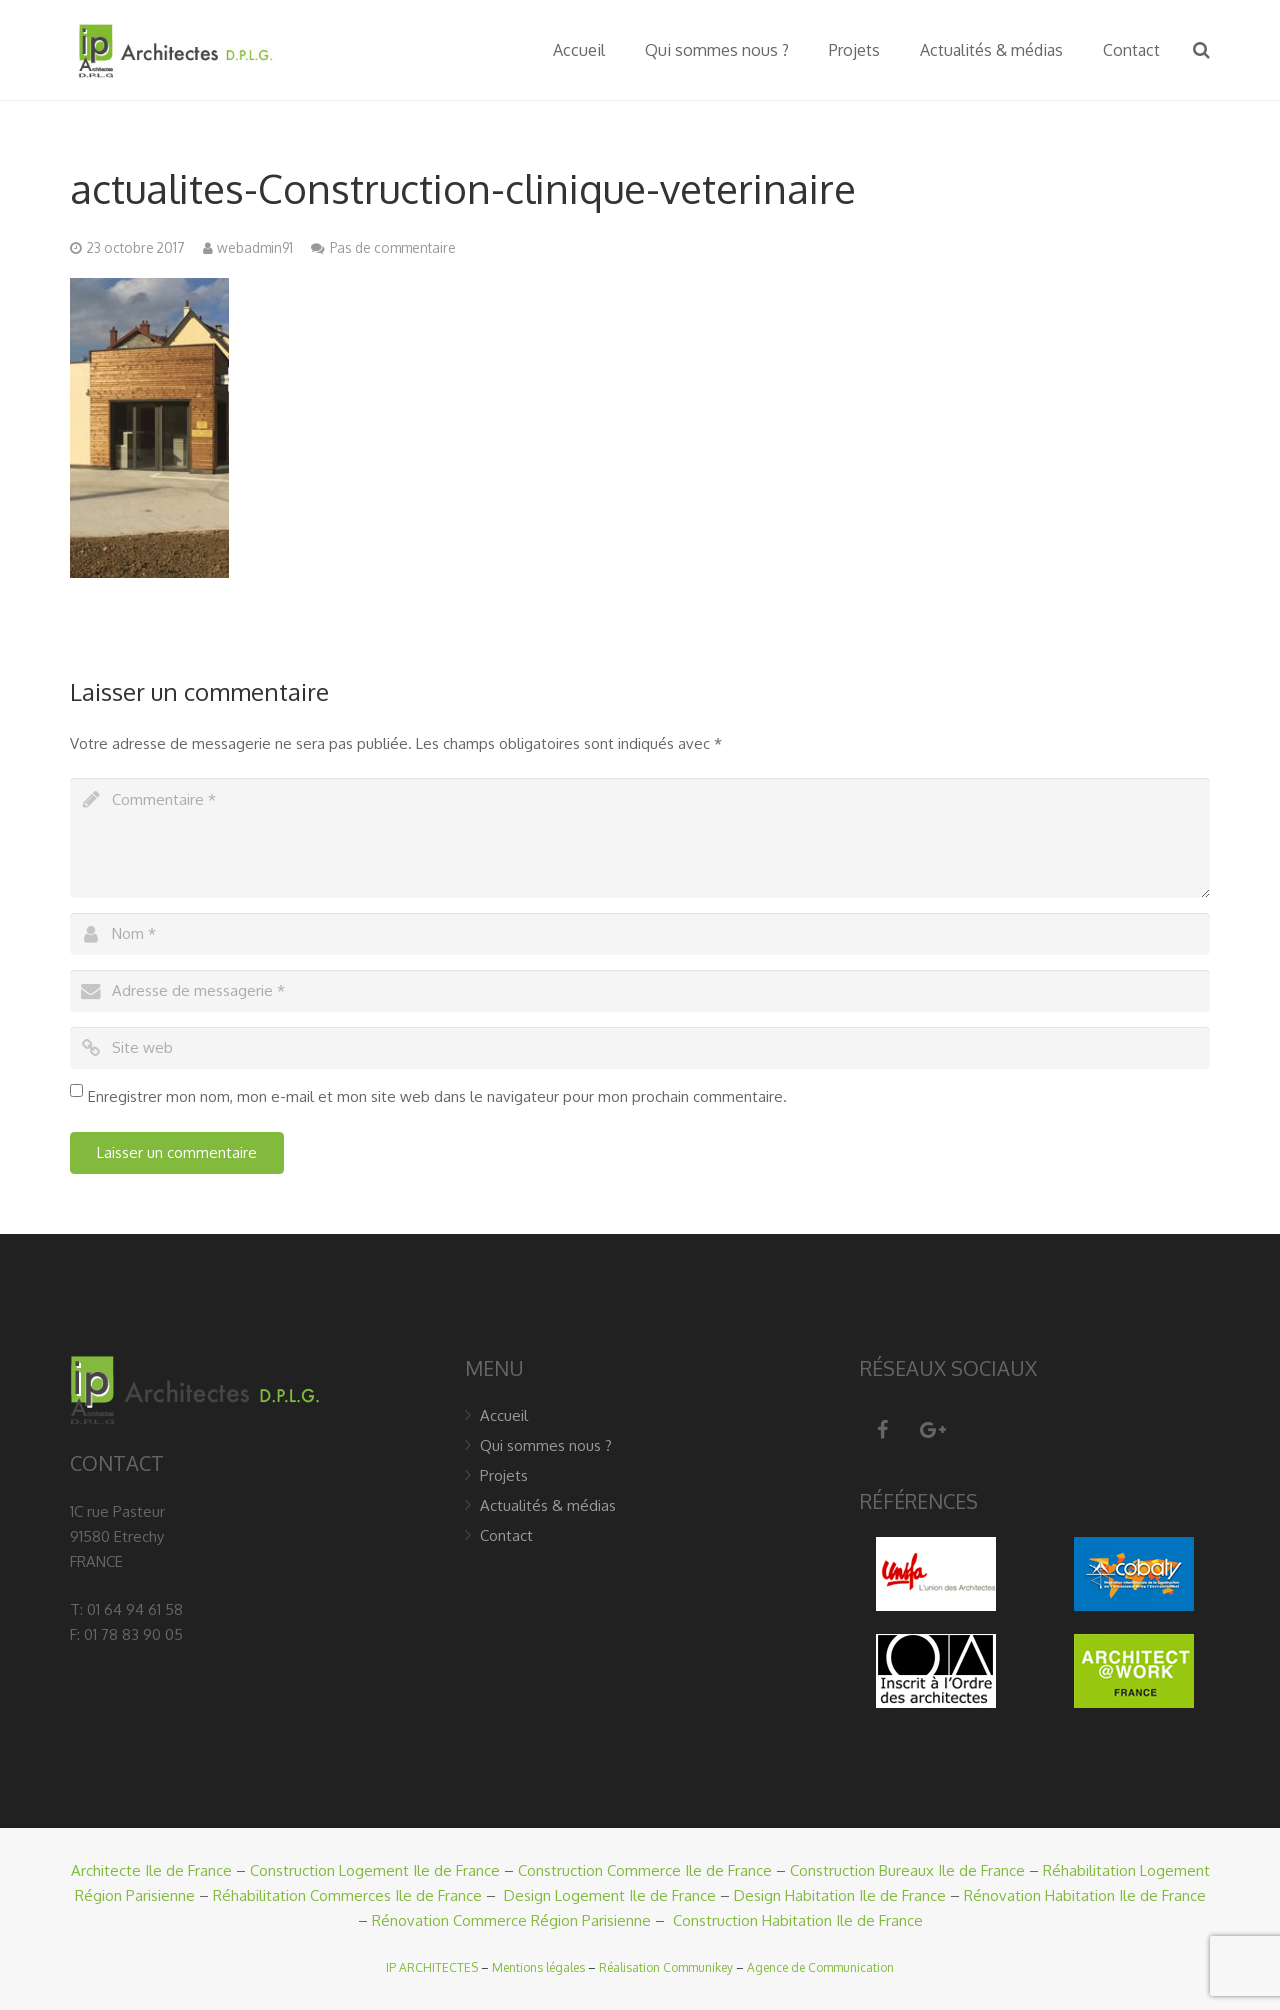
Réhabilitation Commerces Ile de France (347, 1895)
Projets (504, 1475)
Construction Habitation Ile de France (798, 1920)
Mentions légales (538, 1967)
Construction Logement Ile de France (375, 1870)
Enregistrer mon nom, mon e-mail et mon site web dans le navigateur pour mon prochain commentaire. (437, 1096)
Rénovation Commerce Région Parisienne (511, 1920)
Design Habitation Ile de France (840, 1895)
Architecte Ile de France (151, 1870)
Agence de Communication (820, 1967)
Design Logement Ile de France (610, 1895)
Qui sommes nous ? (546, 1445)
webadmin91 (255, 247)
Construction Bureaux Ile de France (907, 1870)
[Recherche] (1201, 50)
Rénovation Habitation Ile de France (1085, 1895)
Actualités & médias (548, 1505)
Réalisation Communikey (666, 1967)
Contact (506, 1535)
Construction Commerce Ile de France (645, 1870)
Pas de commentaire (393, 247)
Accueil (504, 1415)
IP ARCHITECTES (432, 1967)
